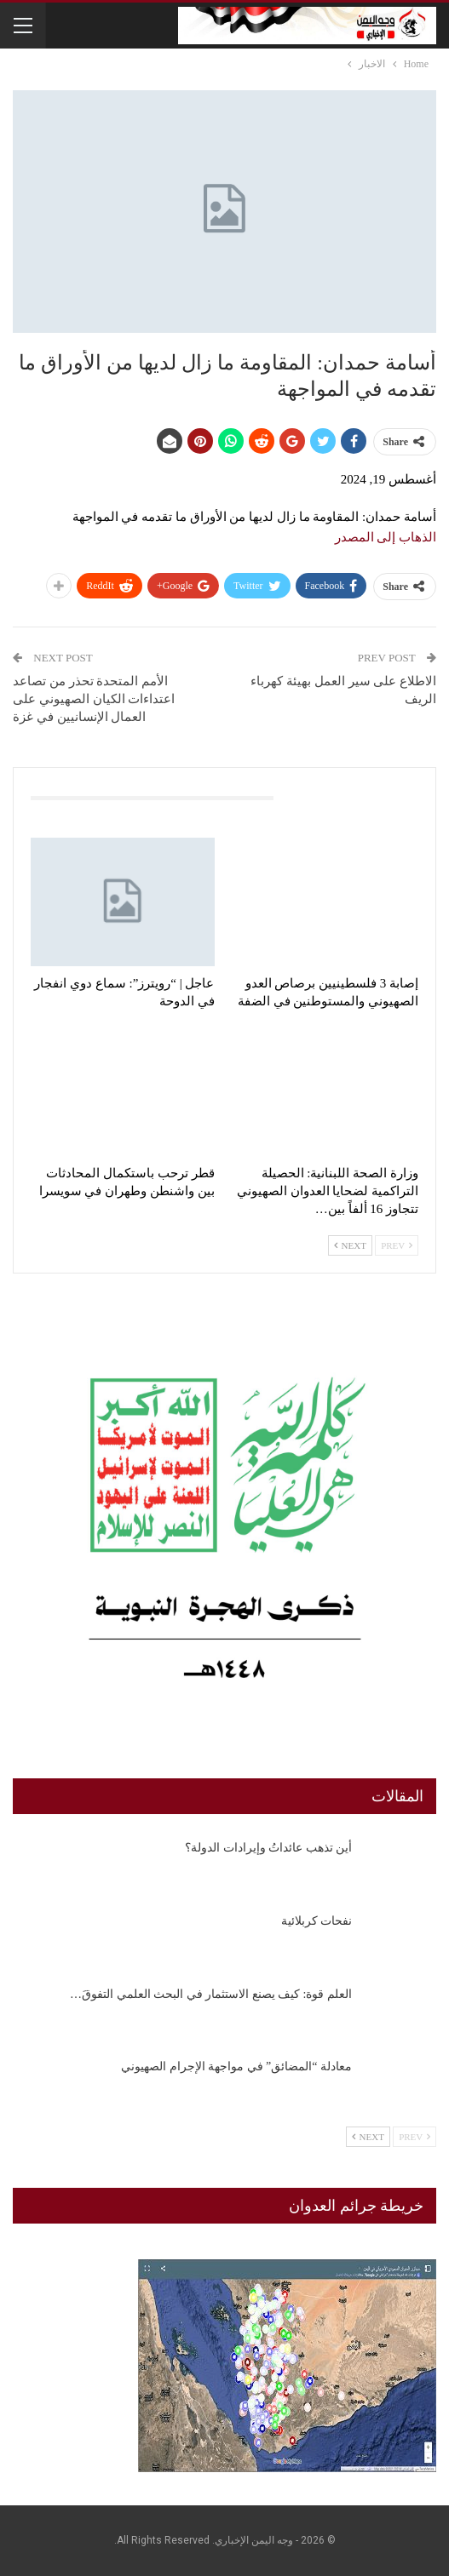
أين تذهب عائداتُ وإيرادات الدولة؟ (268, 1847)
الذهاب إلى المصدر (386, 537)
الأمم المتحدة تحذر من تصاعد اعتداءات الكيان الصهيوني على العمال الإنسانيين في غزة (94, 699)
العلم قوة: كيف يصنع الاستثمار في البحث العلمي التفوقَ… (211, 1994)
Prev (396, 1245)
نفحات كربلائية (317, 1921)
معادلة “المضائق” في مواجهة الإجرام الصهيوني (236, 2066)
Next (350, 1245)
